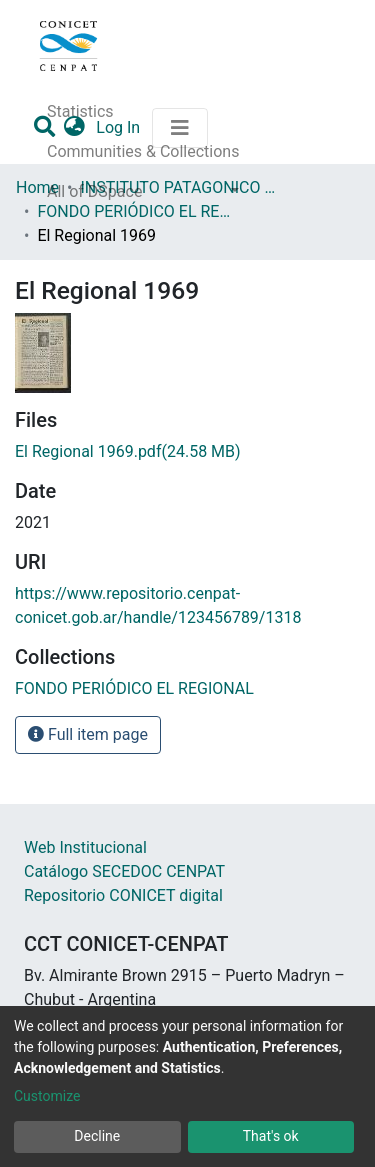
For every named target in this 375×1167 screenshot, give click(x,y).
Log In (120, 127)
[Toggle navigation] (180, 128)
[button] (75, 128)
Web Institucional (85, 847)
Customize (47, 1096)
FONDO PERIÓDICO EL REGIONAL (137, 211)
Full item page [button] (88, 734)
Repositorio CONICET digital (123, 895)
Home (37, 187)
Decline (97, 1136)
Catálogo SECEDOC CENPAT (124, 871)
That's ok (271, 1136)
